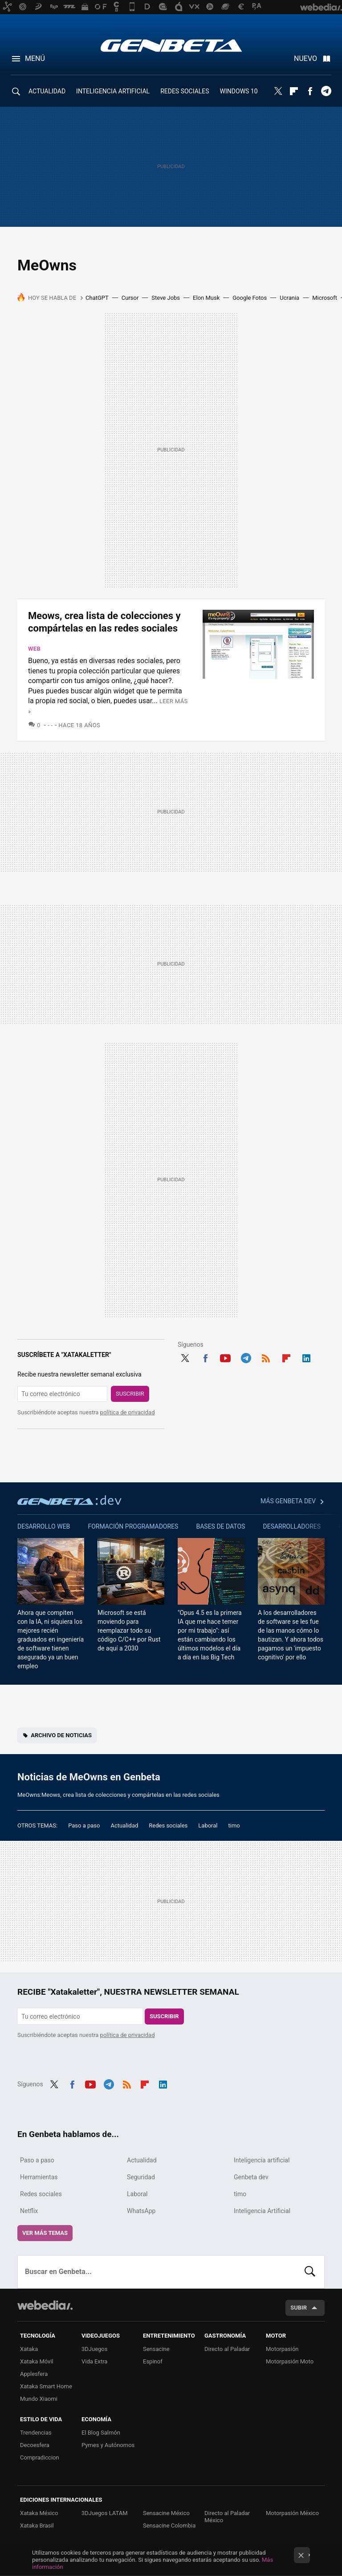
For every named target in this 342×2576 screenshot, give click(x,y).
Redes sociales (168, 1825)
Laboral (207, 1825)
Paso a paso (84, 1825)
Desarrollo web (43, 1526)
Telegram (326, 91)
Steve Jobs (165, 297)
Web (34, 648)
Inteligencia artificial (261, 2160)
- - (50, 725)
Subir (298, 2307)
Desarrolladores (292, 1526)
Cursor (130, 297)
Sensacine (156, 2349)
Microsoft (324, 297)
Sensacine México (166, 2513)
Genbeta (171, 45)
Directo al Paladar (227, 2349)
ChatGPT (97, 297)
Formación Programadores (133, 1526)
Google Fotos (249, 297)
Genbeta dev (69, 1500)
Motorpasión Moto (290, 2361)
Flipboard (294, 91)
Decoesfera (34, 2445)
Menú (35, 58)
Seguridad (141, 2177)
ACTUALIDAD (46, 91)
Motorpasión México (292, 2513)
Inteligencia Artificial (262, 2210)
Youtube (225, 1357)
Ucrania (289, 297)
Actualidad (124, 1825)
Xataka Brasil (37, 2525)
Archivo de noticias (61, 1735)
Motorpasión (282, 2349)
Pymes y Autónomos (107, 2445)
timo (234, 1825)
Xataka (29, 2349)
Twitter (278, 91)
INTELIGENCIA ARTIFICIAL (113, 91)
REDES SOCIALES (184, 91)
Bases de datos (220, 1526)
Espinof (153, 2361)
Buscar (310, 2272)
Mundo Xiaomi (38, 2398)
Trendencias (36, 2432)
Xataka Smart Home (46, 2386)
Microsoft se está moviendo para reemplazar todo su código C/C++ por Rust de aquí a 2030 (129, 1630)
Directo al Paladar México (227, 2517)
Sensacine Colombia (169, 2525)
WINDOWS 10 (239, 91)
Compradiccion (39, 2457)
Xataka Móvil (36, 2361)
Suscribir (130, 1393)
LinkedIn (306, 1357)
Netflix (29, 2210)
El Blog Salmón (100, 2432)
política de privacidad (127, 1412)
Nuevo (305, 58)
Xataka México (39, 2513)
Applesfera (34, 2374)
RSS (266, 1357)
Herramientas (39, 2177)
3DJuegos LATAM (104, 2513)
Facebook (310, 91)
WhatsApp (141, 2210)
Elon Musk (206, 297)
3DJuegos (94, 2349)
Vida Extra (94, 2361)
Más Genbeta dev (288, 1501)
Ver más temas (45, 2233)
